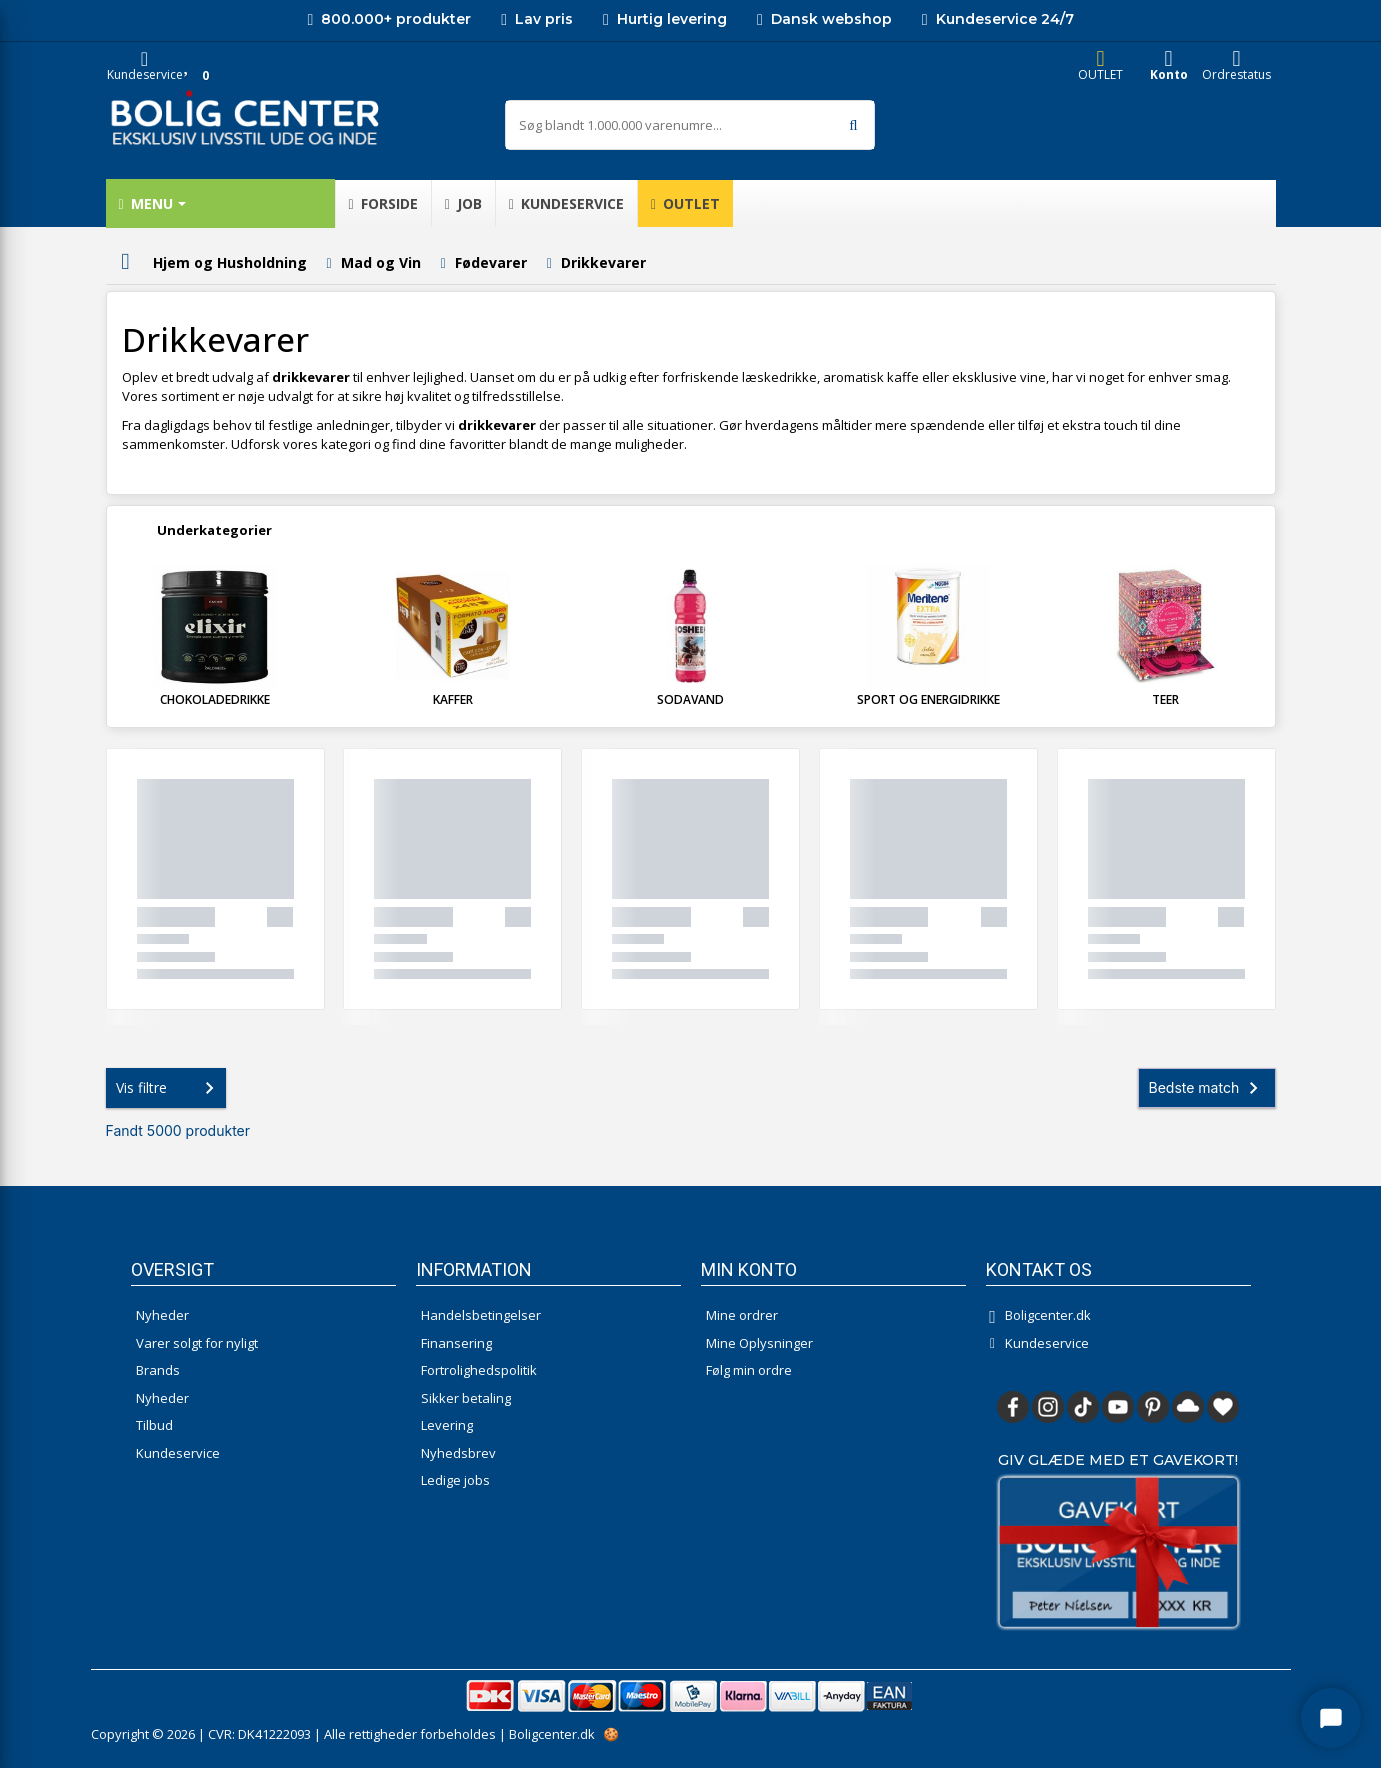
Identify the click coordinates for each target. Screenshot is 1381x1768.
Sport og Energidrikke (928, 699)
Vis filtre (169, 1088)
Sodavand (690, 699)
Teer (1165, 699)
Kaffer (453, 699)
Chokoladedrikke (215, 699)
